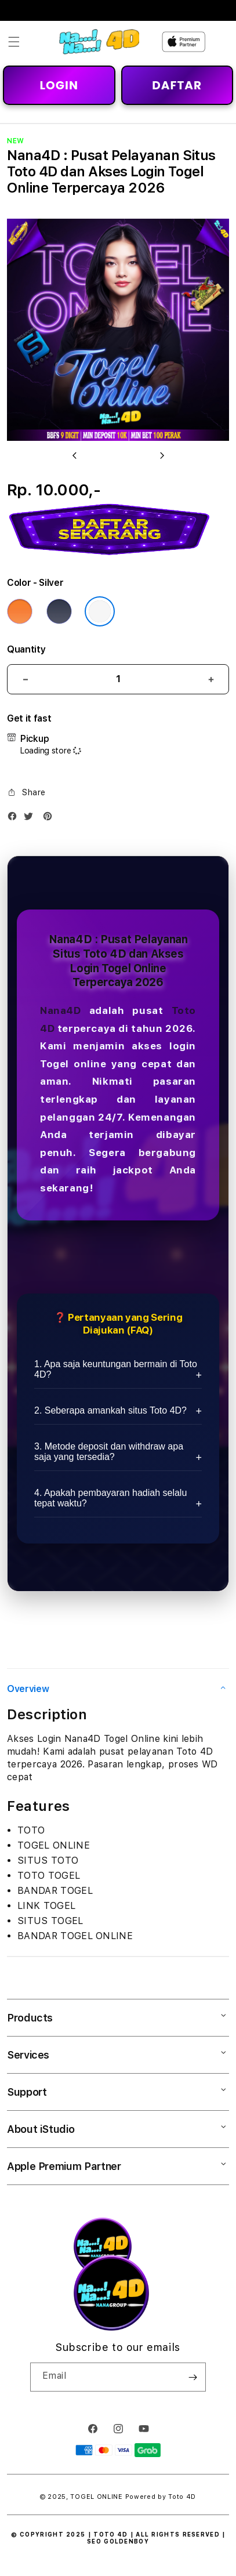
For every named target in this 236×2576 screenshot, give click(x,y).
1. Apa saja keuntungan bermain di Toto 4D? (115, 1369)
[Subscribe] (192, 2377)
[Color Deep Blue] (59, 611)
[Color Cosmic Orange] (19, 611)
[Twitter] (31, 819)
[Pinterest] (50, 819)
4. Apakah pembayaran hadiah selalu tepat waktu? (110, 1498)
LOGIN (59, 85)
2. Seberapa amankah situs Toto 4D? (110, 1410)
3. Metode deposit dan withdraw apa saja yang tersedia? (108, 1451)
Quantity (26, 649)
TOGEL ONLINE (96, 2497)
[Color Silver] (100, 611)
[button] (14, 42)
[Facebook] (15, 819)
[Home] (99, 41)
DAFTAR (177, 85)
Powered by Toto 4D (161, 2497)
